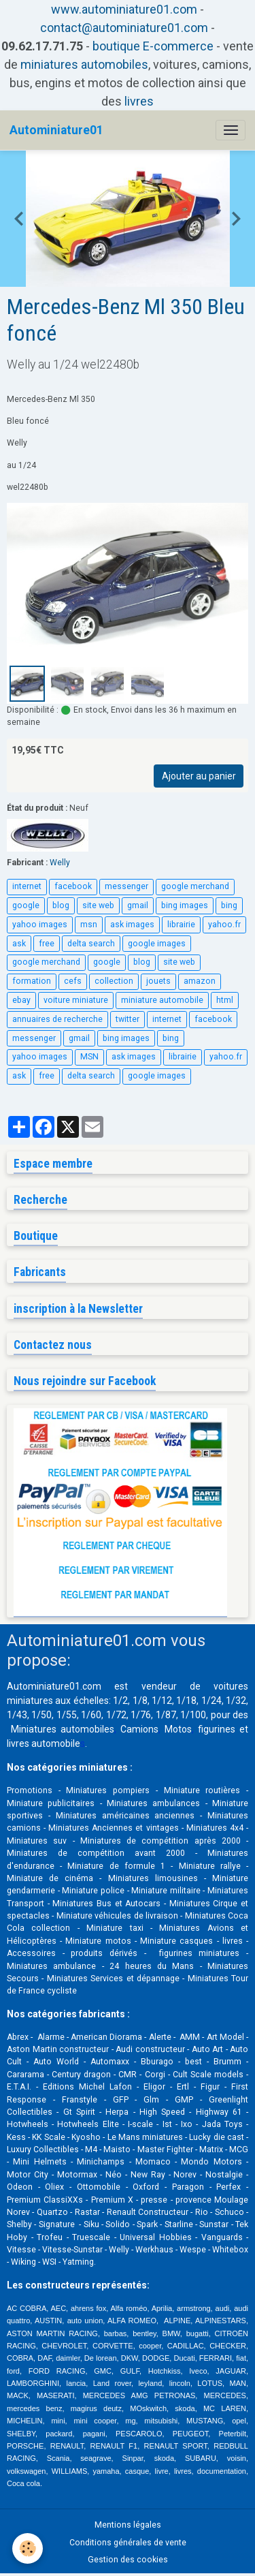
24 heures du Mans (151, 1966)
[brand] (56, 130)
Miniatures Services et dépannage (113, 1978)
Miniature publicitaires (51, 1803)
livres (139, 101)
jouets (158, 981)
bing (229, 905)
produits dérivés (104, 1953)
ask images (132, 924)
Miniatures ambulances (153, 1803)
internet (26, 886)
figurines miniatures (195, 1953)
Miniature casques (176, 1941)
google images (157, 943)
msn (88, 924)
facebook (73, 886)
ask (19, 943)
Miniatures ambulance (51, 1966)
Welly (60, 862)
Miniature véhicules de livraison (117, 1916)
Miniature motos (98, 1941)
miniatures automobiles (84, 64)
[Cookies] (27, 2548)
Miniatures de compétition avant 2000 (101, 1853)
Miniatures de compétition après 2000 (160, 1841)
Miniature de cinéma (50, 1878)
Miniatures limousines (153, 1878)
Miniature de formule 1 (116, 1866)
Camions (139, 1729)
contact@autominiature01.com (124, 27)
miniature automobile (162, 1000)
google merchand (195, 886)
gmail (137, 905)
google (25, 905)
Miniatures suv (37, 1841)
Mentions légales (128, 2525)
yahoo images (39, 924)
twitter (127, 1019)
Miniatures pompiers (108, 1790)
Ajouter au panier (199, 776)
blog (60, 905)
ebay (21, 1000)
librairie (181, 924)
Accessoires (31, 1953)
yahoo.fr (224, 924)
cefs (73, 981)
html (224, 1000)
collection (114, 981)
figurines (216, 1729)
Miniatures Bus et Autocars (106, 1903)
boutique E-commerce (153, 46)
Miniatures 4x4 (214, 1828)
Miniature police (93, 1890)
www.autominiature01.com (124, 9)
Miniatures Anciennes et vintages (113, 1828)
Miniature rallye (210, 1866)
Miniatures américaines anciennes (125, 1815)
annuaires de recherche (57, 1019)
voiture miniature (76, 1000)
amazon (200, 981)
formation (31, 981)
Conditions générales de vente (127, 2542)
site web (98, 905)
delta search (91, 943)
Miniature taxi (114, 1928)
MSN (89, 1056)
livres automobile (43, 1743)
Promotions (29, 1790)
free (46, 943)
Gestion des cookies (128, 2559)
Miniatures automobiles (62, 1729)
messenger (126, 886)
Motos (178, 1729)
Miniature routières (202, 1790)
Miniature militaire (166, 1890)
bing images (184, 905)
